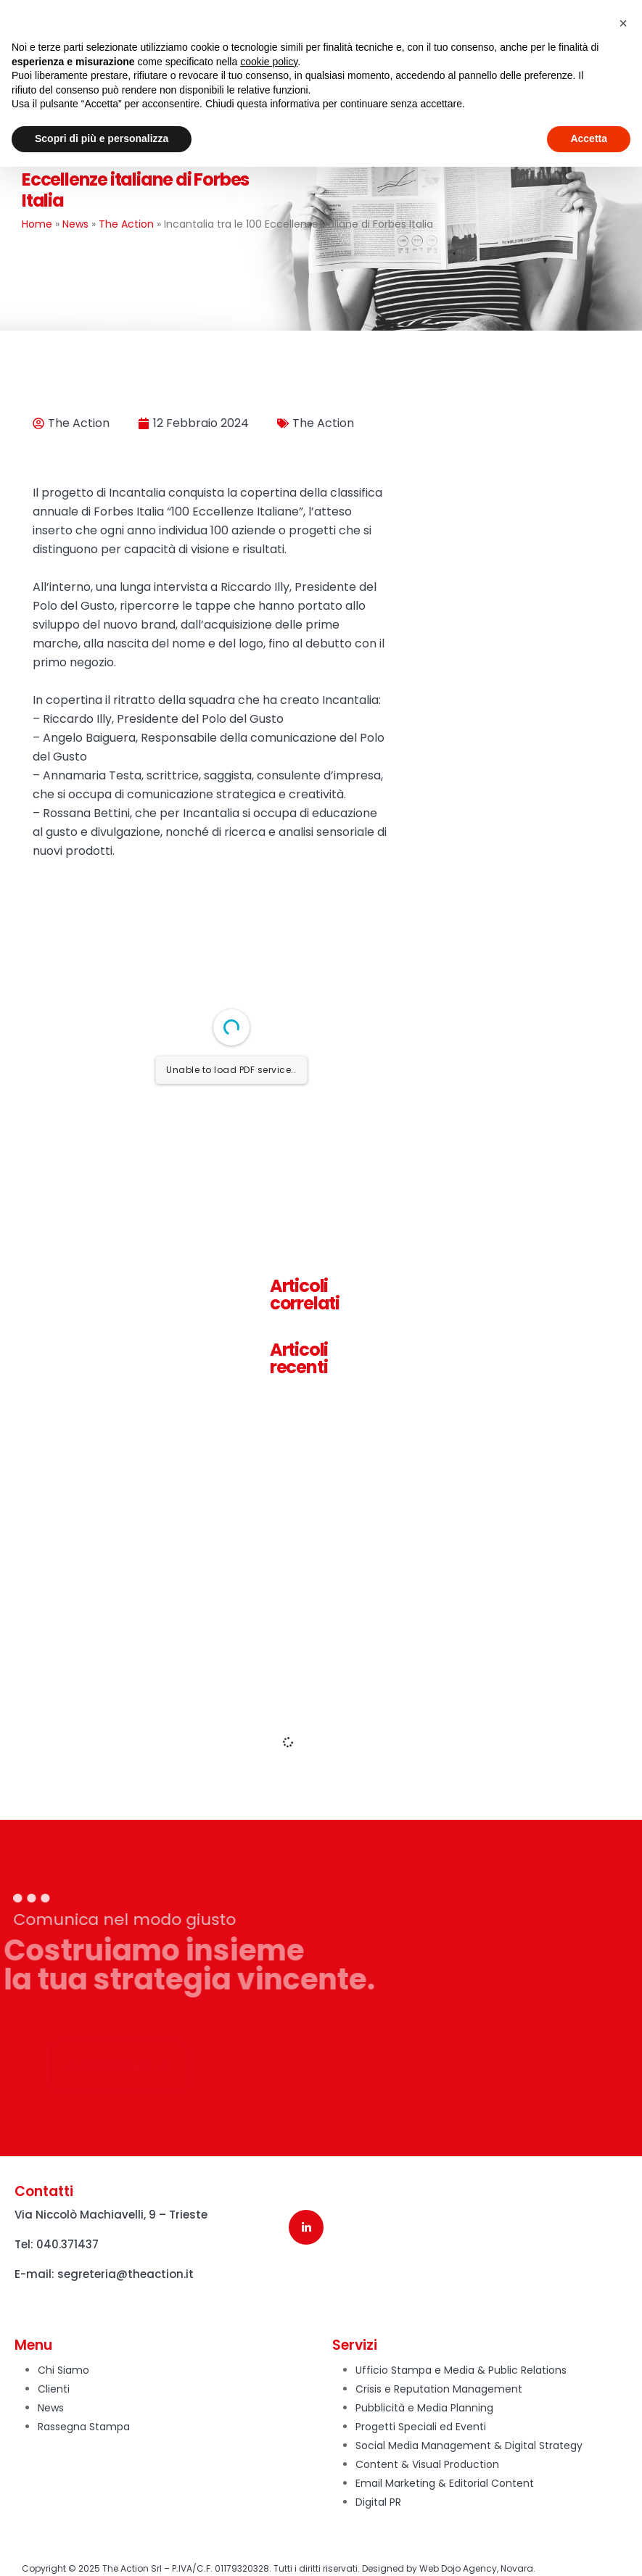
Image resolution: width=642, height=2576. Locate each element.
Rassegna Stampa (84, 2426)
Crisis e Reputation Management (438, 2389)
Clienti (54, 2389)
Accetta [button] (588, 138)
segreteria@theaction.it (125, 2274)
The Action (126, 224)
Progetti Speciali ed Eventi (420, 2426)
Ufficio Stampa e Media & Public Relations (461, 2370)
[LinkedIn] (306, 2227)
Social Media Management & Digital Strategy (469, 2445)
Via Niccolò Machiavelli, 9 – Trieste (111, 2214)
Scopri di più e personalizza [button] (101, 138)
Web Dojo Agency (458, 2568)
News (75, 224)
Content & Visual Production (427, 2464)
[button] (623, 23)
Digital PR (378, 2502)
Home (37, 224)
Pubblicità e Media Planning (424, 2408)
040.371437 (67, 2244)
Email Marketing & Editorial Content (444, 2483)
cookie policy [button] (268, 61)
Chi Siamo (63, 2370)
